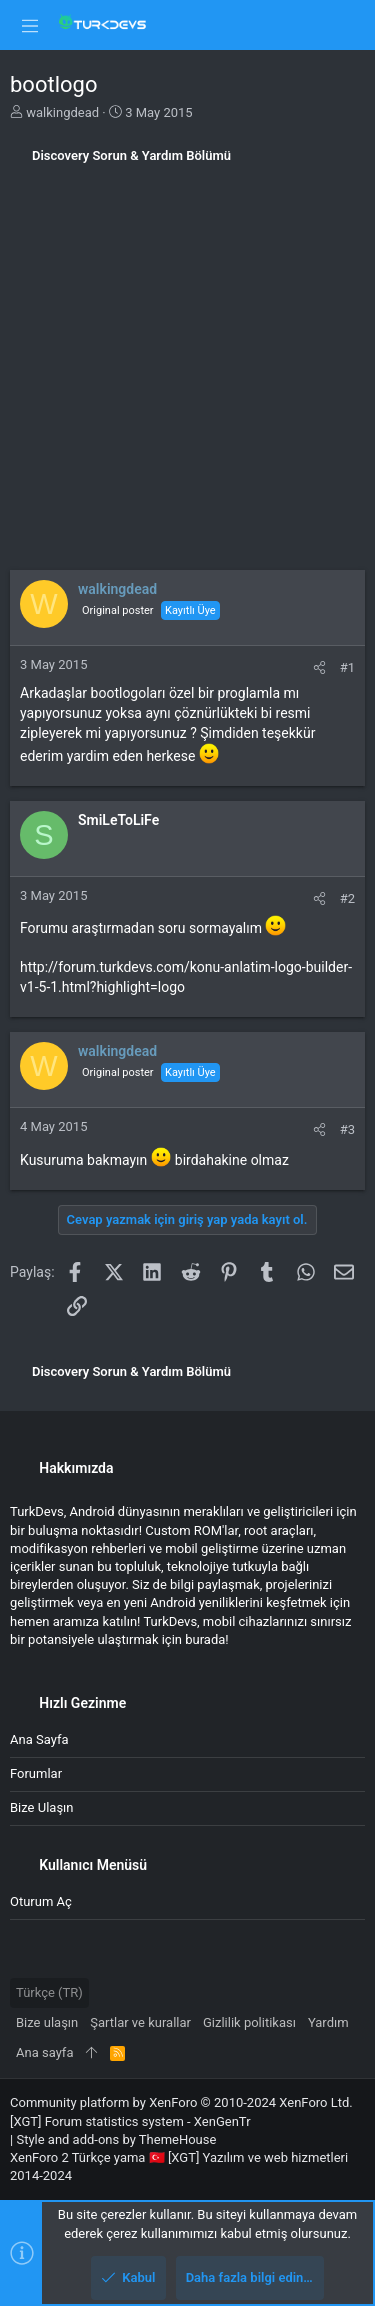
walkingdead (62, 112)
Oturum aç (41, 1901)
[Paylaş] (319, 667)
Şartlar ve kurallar (140, 2022)
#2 (347, 898)
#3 (347, 1129)
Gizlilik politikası (249, 2022)
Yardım (328, 2022)
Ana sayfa (39, 1739)
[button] (30, 25)
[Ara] (345, 24)
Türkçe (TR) (49, 1992)
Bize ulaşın (42, 1807)
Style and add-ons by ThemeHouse (116, 2139)
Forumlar (36, 1773)
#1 (347, 667)
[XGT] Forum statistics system (130, 2121)
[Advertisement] (187, 372)
